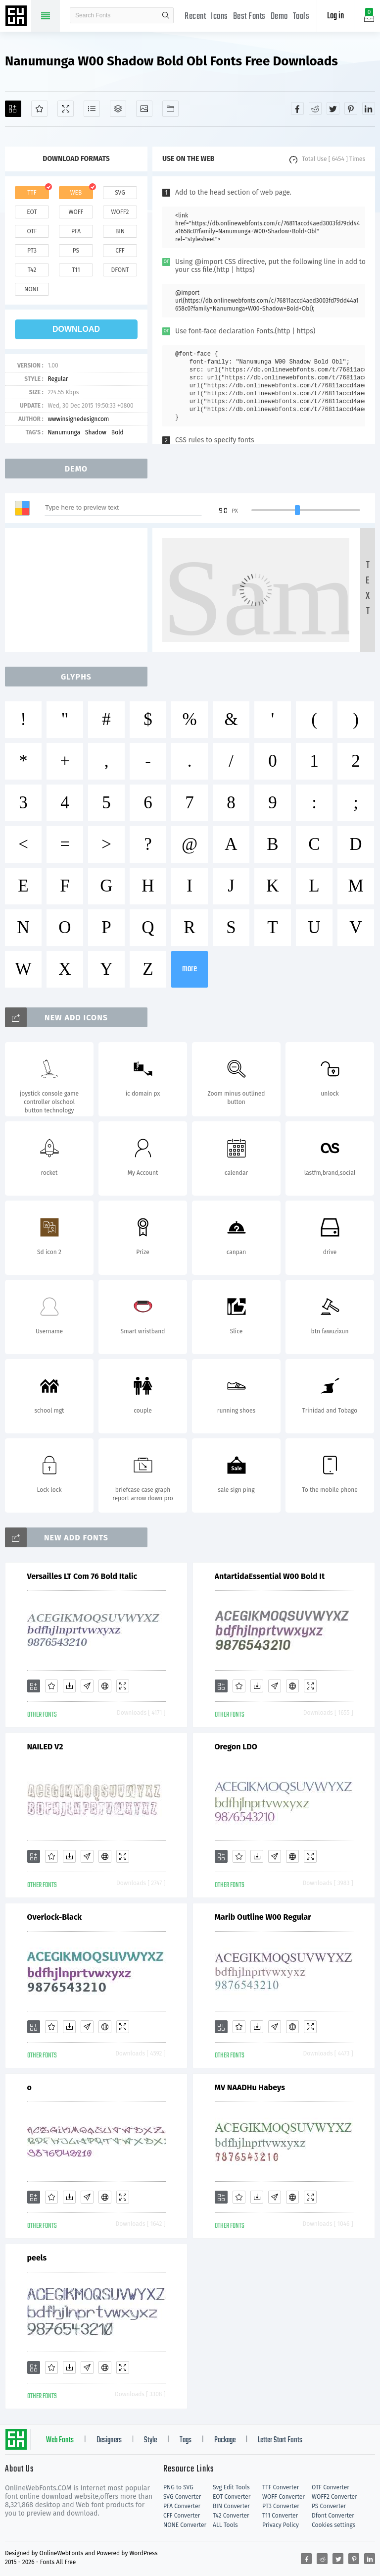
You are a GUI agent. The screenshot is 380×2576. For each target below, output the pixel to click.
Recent (195, 16)
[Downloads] (69, 1686)
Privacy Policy (280, 2525)
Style (150, 2440)
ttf (31, 192)
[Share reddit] (315, 108)
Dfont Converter (333, 2515)
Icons (219, 16)
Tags (185, 2440)
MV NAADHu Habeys (250, 2087)
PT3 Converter (280, 2506)
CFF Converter (181, 2515)
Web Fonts (60, 2440)
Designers (109, 2440)
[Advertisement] (79, 590)
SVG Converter (182, 2496)
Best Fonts (249, 16)
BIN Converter (231, 2506)
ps (76, 250)
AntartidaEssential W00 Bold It (270, 1576)
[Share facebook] (297, 108)
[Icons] (144, 109)
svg (120, 192)
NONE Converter (184, 2525)
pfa (76, 231)
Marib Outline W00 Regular (263, 1917)
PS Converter (329, 2506)
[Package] (118, 109)
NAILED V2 (45, 1746)
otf (32, 231)
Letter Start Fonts (280, 2440)
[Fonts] (170, 109)
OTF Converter (330, 2487)
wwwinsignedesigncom (78, 419)
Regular (58, 378)
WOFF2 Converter (334, 2496)
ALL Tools (225, 2525)
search (165, 15)
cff (120, 250)
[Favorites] (39, 109)
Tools (301, 16)
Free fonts (17, 17)
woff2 (120, 212)
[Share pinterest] (350, 108)
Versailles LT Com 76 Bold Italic (82, 1576)
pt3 (32, 250)
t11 (76, 269)
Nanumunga (64, 432)
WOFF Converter (283, 2496)
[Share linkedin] (368, 108)
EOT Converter (231, 2496)
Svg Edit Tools (231, 2487)
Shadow (95, 432)
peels (37, 2257)
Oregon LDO (236, 1746)
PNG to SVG (178, 2487)
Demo (279, 16)
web (76, 192)
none (32, 289)
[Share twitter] (333, 108)
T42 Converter (231, 2515)
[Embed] (104, 1686)
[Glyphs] (92, 109)
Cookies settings (333, 2525)
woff (75, 212)
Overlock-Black (54, 1917)
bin (120, 231)
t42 (32, 269)
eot (32, 212)
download (76, 329)
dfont (120, 269)
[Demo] (65, 109)
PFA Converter (181, 2506)
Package (225, 2440)
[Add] (13, 109)
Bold (117, 432)
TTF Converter (280, 2487)
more (189, 969)
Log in (335, 16)
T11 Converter (280, 2515)
